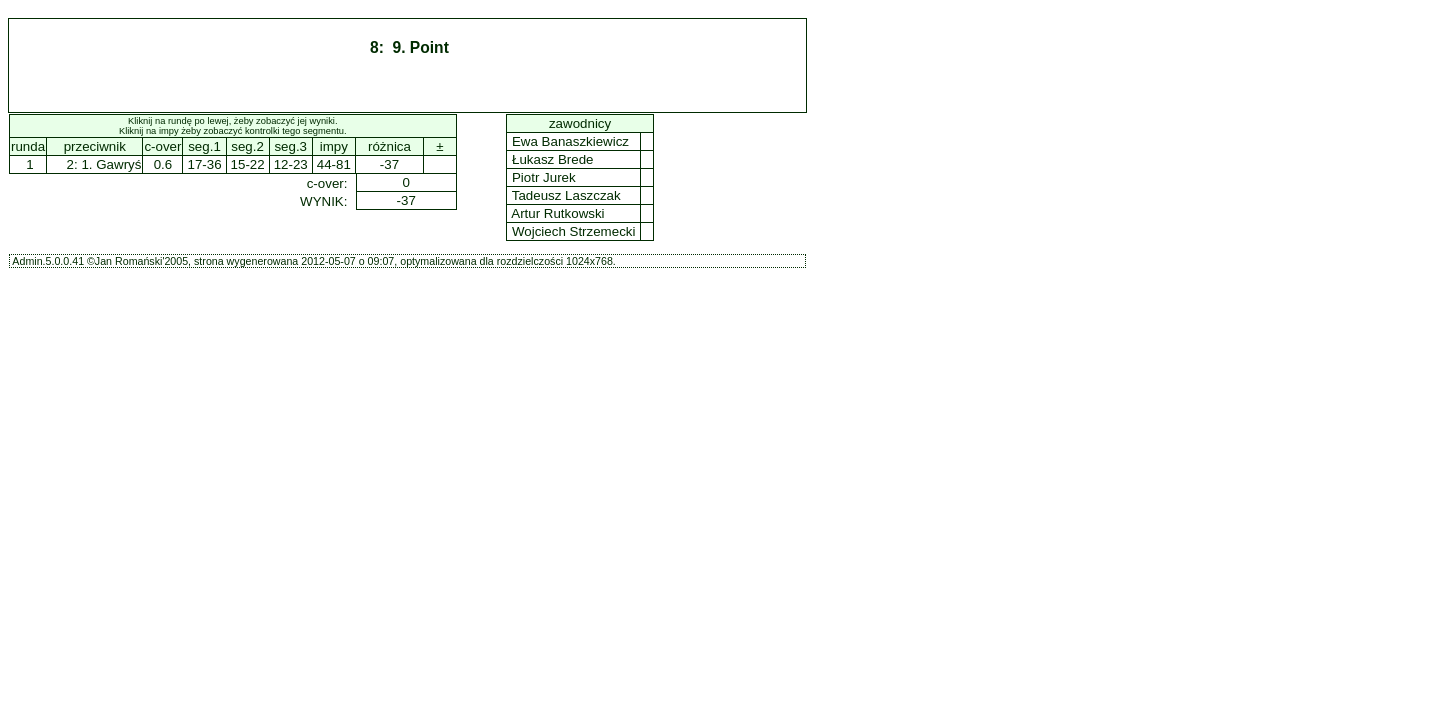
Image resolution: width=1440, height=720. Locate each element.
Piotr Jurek (543, 177)
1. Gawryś (111, 164)
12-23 (291, 164)
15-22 (248, 164)
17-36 (204, 164)
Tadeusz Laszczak (566, 195)
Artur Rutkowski (558, 213)
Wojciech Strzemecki (573, 231)
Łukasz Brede (552, 159)
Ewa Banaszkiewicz (570, 141)
